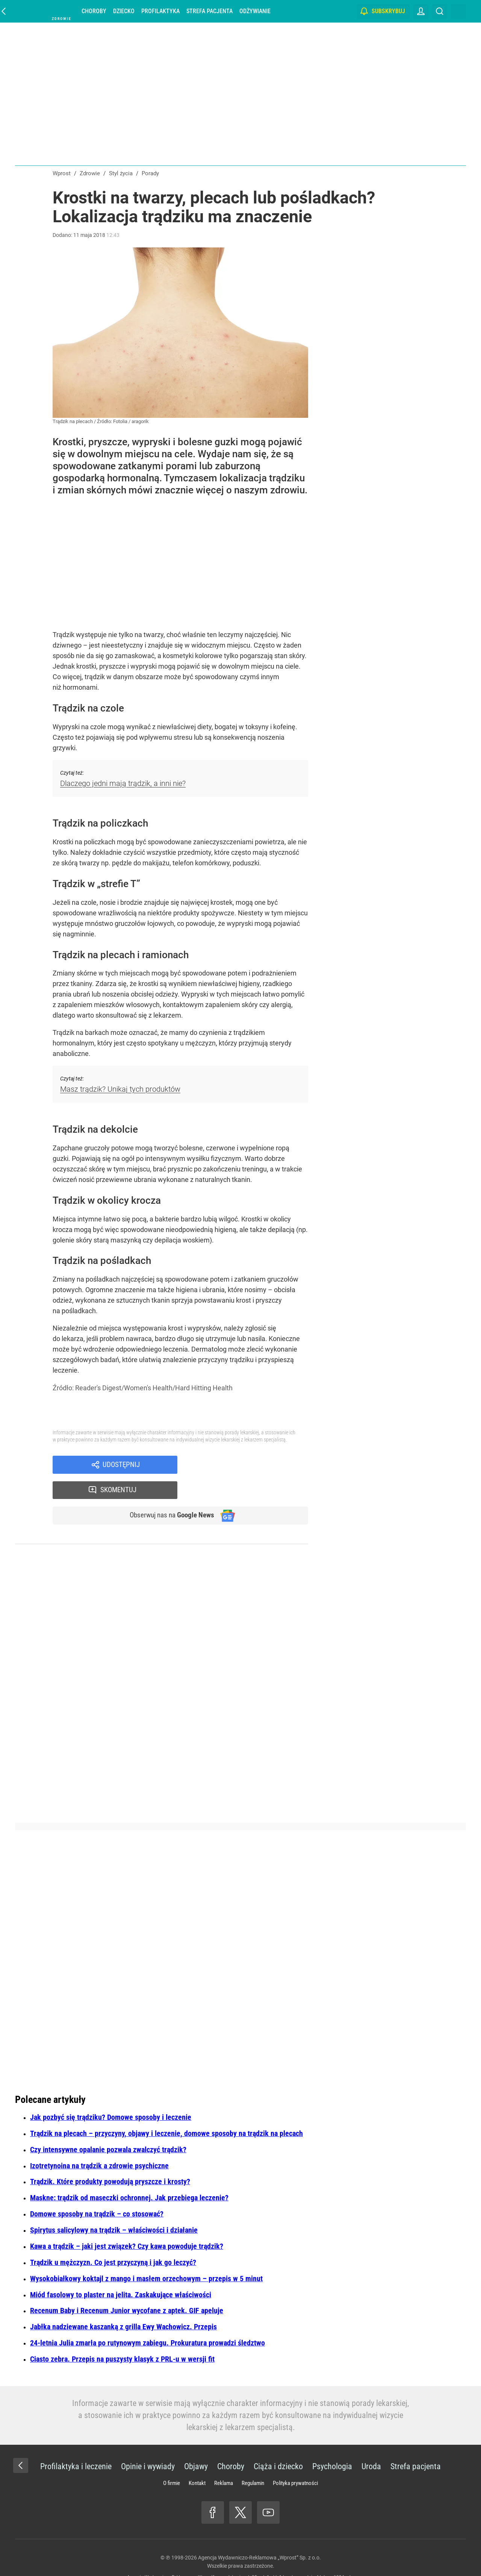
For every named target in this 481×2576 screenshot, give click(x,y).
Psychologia (332, 2442)
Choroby (94, 11)
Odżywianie (255, 11)
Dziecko (124, 11)
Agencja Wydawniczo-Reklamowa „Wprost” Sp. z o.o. (259, 2534)
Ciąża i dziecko (278, 2442)
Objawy (196, 2442)
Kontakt (197, 2459)
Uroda (371, 2442)
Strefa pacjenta (209, 11)
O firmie (171, 2459)
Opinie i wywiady (148, 2442)
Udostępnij (121, 1465)
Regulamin (253, 2459)
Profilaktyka (160, 11)
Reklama (223, 2459)
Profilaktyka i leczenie (76, 2442)
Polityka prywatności (295, 2459)
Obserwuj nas (168, 1491)
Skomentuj (253, 1465)
